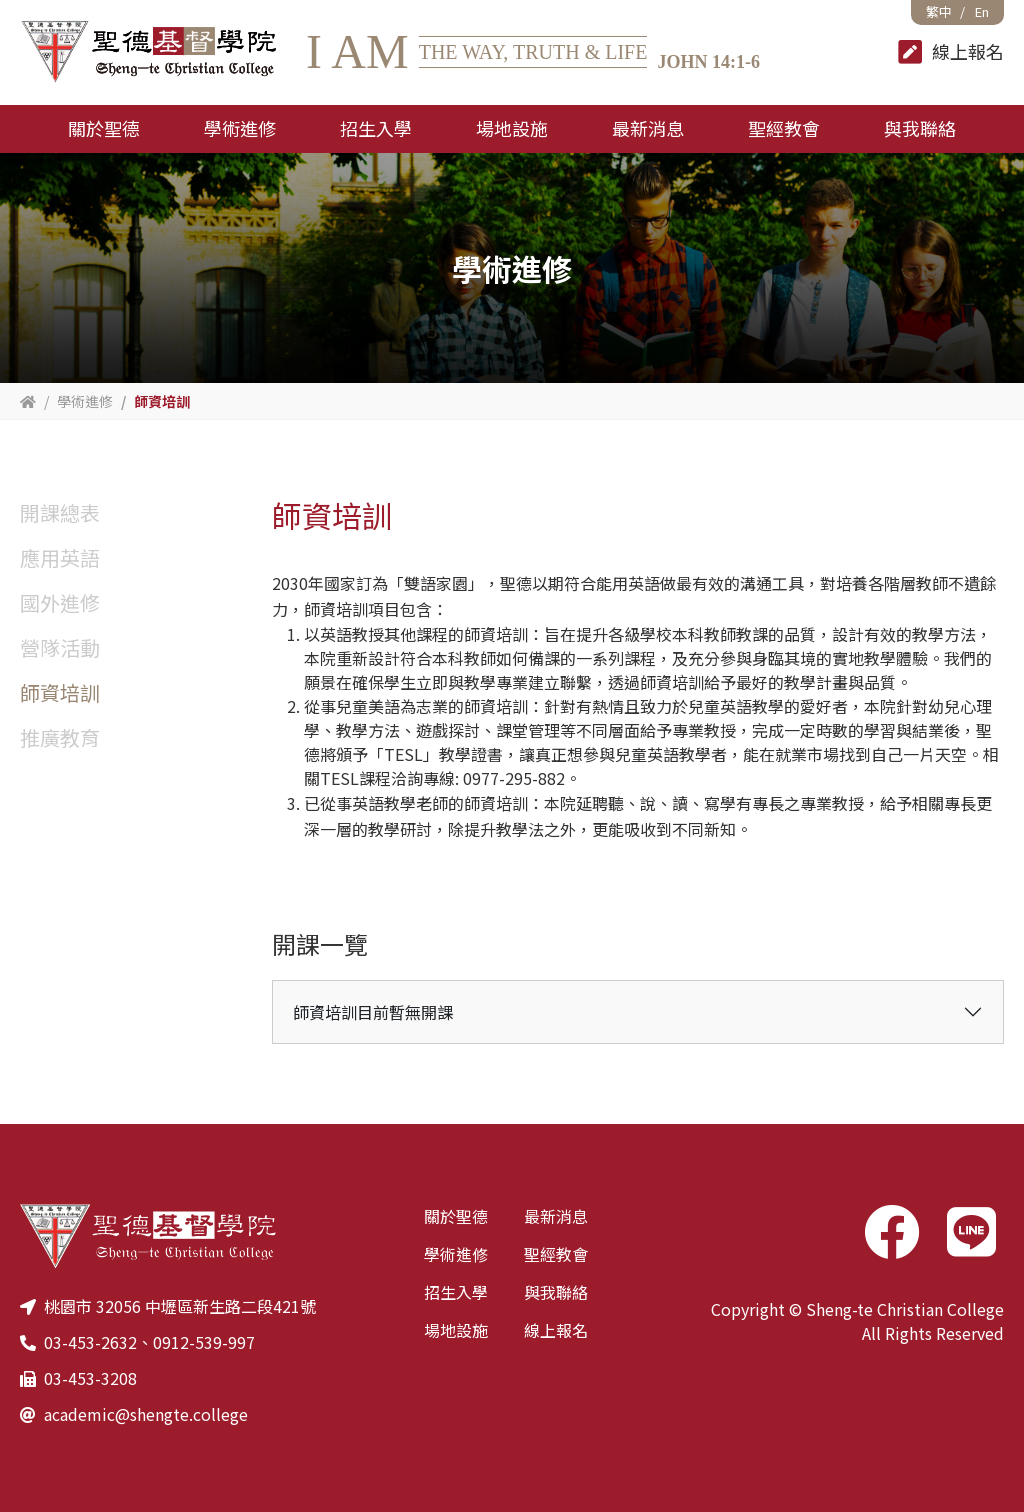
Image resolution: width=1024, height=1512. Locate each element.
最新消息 (556, 1216)
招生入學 (456, 1292)
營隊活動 (60, 647)
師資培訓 (60, 692)
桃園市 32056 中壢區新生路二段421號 (180, 1306)
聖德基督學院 (148, 52)
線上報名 (556, 1330)
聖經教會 (556, 1254)
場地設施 (456, 1330)
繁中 (939, 11)
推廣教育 (60, 737)
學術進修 (456, 1254)
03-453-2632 (90, 1342)
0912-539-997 (204, 1342)
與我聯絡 (556, 1292)
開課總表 (60, 512)
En (982, 11)
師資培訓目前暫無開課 (373, 1012)
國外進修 (60, 602)
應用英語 (60, 557)
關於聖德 (456, 1216)
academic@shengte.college (146, 1414)
